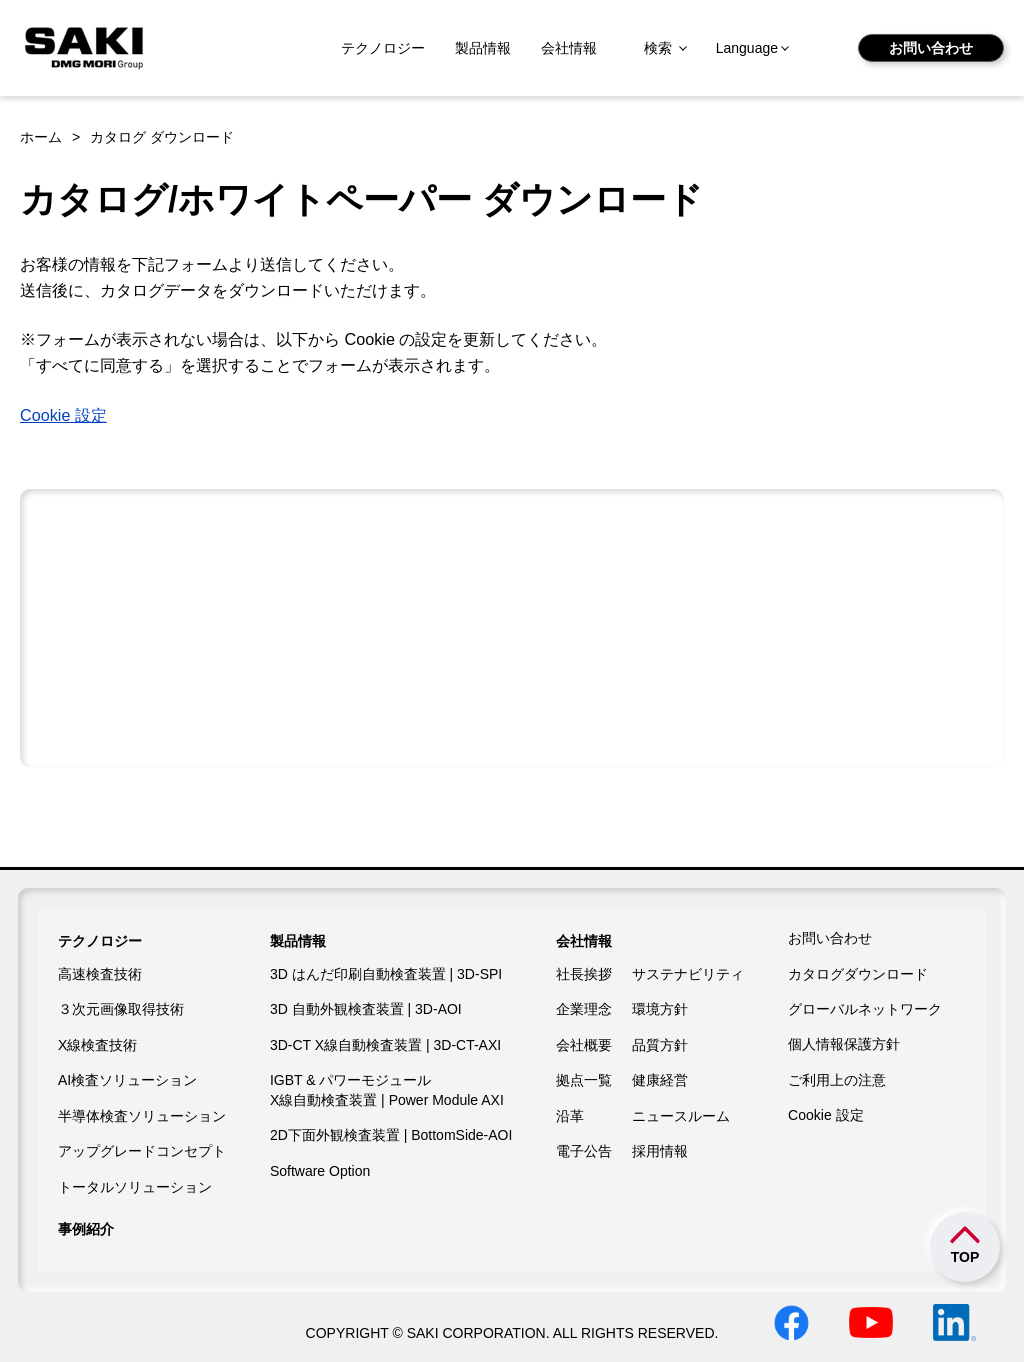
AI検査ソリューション (127, 1080)
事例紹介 (86, 1229)
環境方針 (660, 1009)
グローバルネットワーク (865, 1009)
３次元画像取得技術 (121, 1009)
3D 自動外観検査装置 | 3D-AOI (366, 1009)
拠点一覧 (584, 1080)
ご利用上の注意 (837, 1080)
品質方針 (660, 1045)
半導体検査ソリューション (142, 1116)
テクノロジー (383, 48)
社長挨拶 (584, 974)
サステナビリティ (688, 974)
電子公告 (584, 1151)
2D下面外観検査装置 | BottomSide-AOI (391, 1135)
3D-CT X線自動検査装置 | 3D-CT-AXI (385, 1045)
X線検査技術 (97, 1045)
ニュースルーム (681, 1116)
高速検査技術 (100, 974)
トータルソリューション (135, 1187)
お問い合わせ (931, 48)
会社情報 (569, 48)
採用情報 (660, 1151)
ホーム (41, 137)
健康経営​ (660, 1080)
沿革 (570, 1116)
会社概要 (584, 1045)
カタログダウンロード (858, 974)
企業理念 (584, 1009)
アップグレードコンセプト (142, 1151)
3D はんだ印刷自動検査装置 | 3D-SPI (386, 974)
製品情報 (483, 48)
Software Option (320, 1171)
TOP (965, 1257)
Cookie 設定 (63, 415)
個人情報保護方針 (844, 1044)
